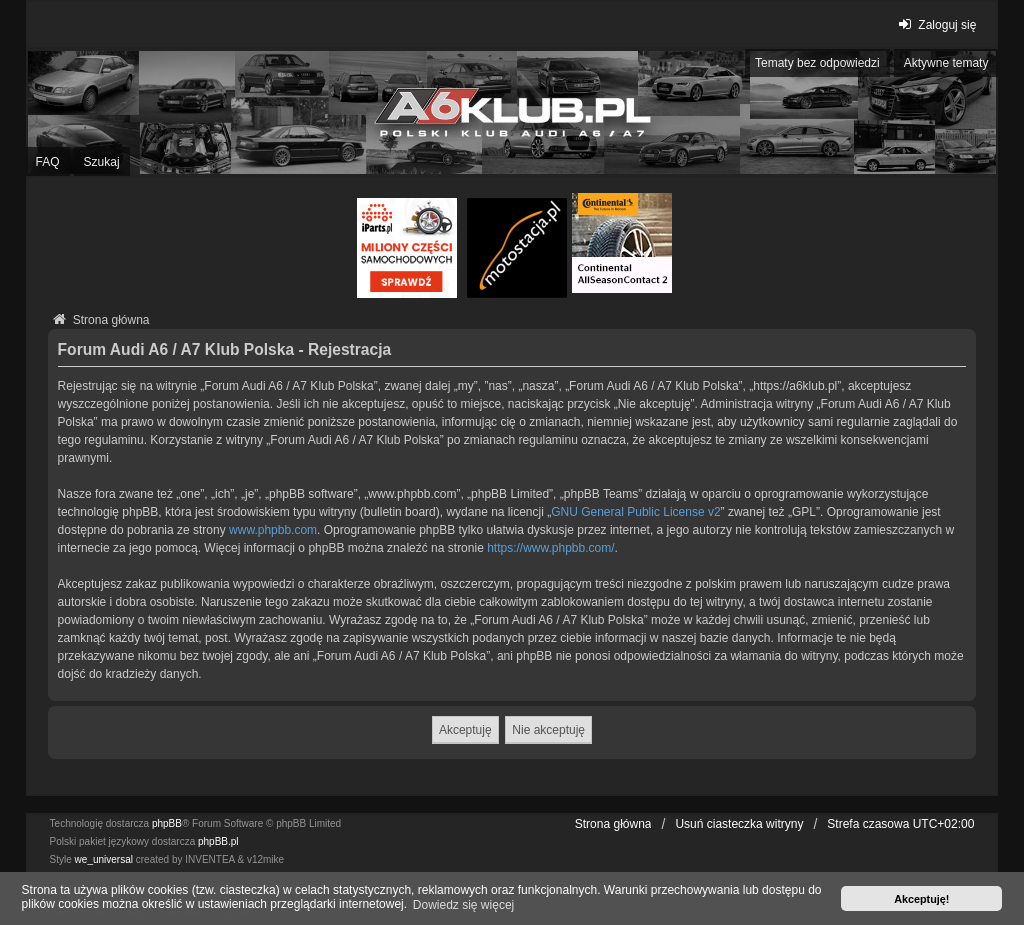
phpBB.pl (218, 841)
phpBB (167, 823)
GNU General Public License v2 (635, 512)
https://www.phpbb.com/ (550, 548)
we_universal (104, 859)
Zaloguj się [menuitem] (934, 24)
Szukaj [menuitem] (102, 162)
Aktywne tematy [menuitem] (946, 63)
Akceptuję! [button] (921, 899)
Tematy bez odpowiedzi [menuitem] (817, 63)
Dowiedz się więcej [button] (463, 905)
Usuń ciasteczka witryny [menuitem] (739, 824)
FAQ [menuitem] (48, 162)
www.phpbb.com (273, 530)
